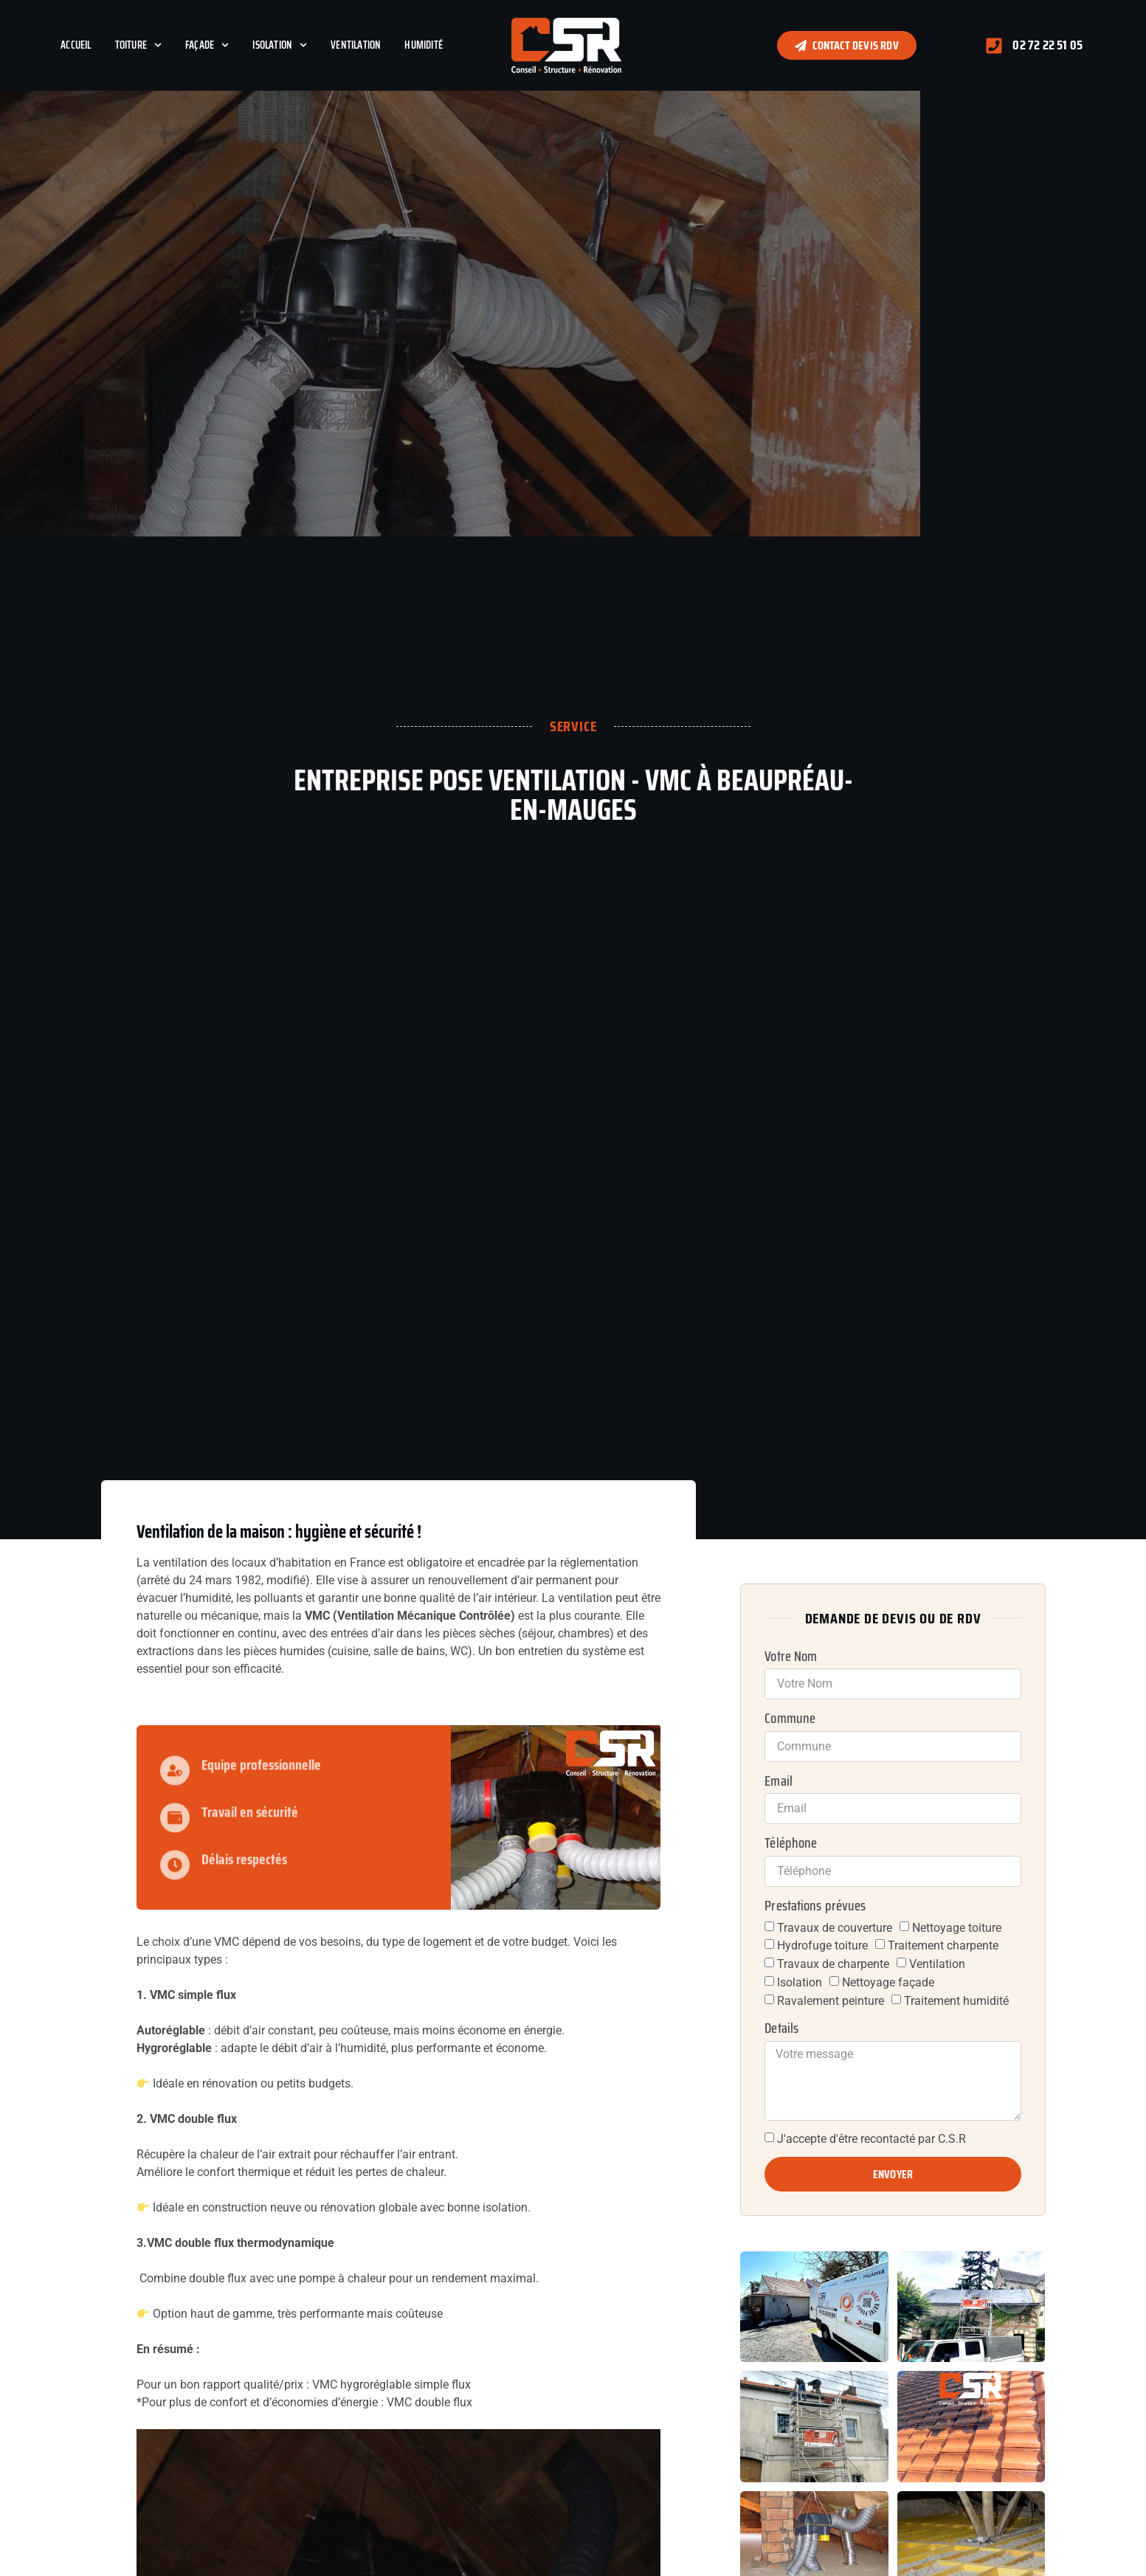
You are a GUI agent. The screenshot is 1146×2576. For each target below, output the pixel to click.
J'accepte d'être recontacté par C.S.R (871, 2139)
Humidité (423, 45)
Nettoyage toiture (956, 1927)
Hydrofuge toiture (822, 1945)
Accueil (76, 45)
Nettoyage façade (888, 1982)
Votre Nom (790, 1656)
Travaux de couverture (834, 1927)
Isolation (279, 45)
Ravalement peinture (830, 2000)
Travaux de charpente (833, 1964)
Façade (207, 45)
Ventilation (356, 45)
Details (781, 2028)
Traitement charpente (943, 1945)
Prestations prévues (815, 1906)
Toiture (138, 45)
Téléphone (790, 1843)
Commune (789, 1718)
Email (778, 1781)
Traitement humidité (956, 2000)
